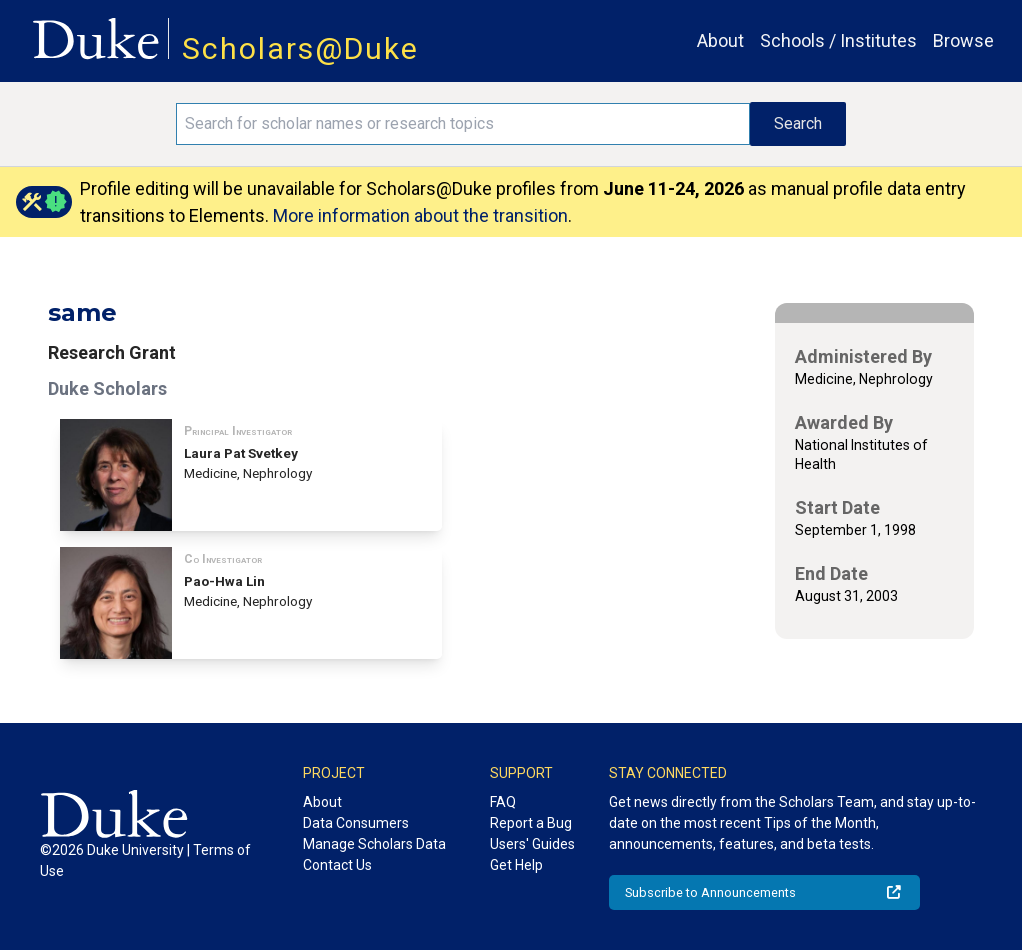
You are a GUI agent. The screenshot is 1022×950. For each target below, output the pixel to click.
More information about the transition (420, 215)
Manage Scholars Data (374, 844)
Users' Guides (532, 844)
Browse (963, 40)
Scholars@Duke (300, 48)
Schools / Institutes (838, 40)
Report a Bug (531, 823)
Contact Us (337, 865)
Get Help (516, 865)
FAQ (503, 802)
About (720, 40)
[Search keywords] (463, 124)
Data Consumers (356, 823)
